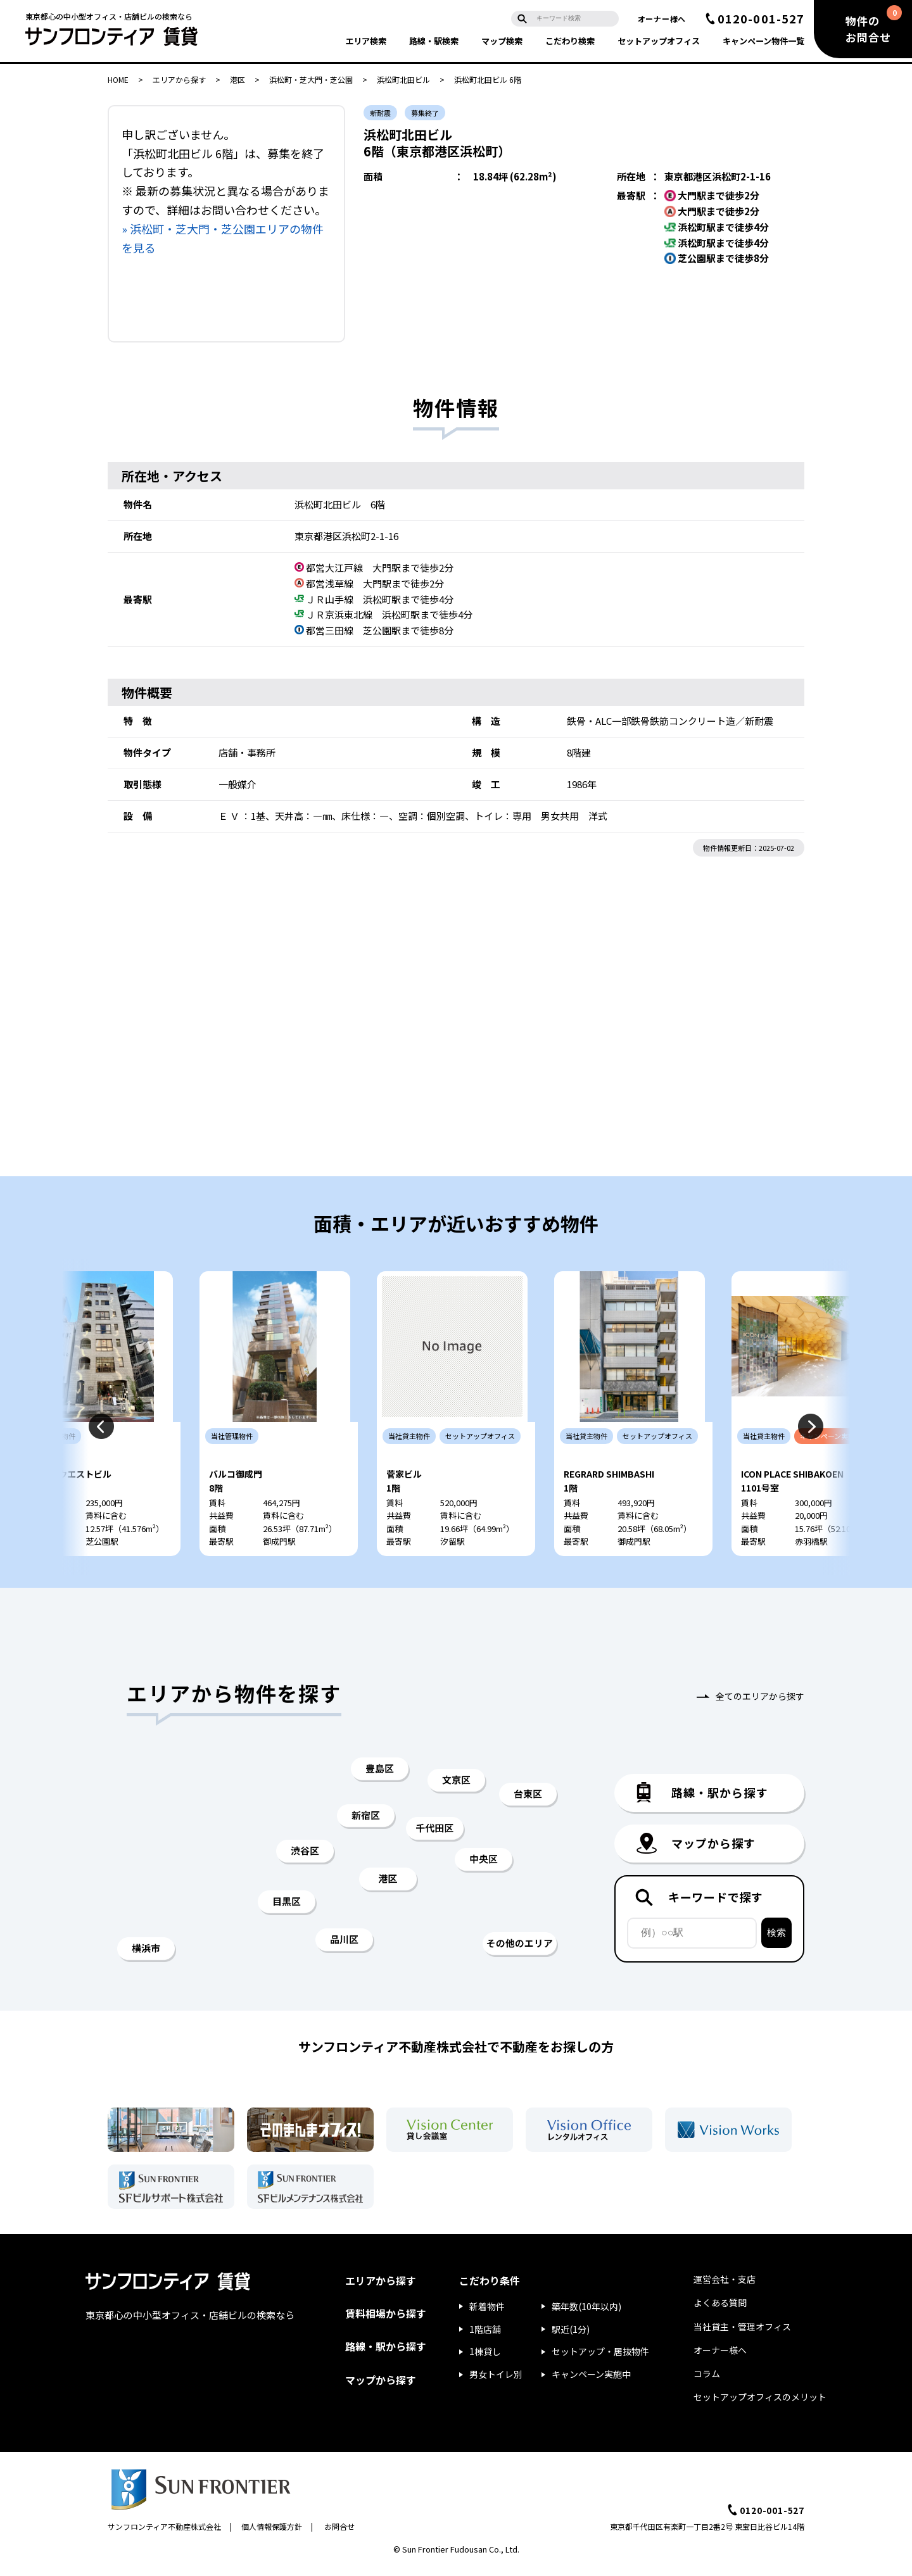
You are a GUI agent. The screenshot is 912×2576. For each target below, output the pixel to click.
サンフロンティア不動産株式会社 (164, 2534)
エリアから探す (179, 79)
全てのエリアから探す (760, 1703)
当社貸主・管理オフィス (742, 2333)
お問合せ (339, 2534)
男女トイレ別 (495, 2381)
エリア (365, 41)
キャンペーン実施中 (591, 2381)
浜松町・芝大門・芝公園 (311, 79)
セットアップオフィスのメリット (760, 2404)
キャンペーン (763, 41)
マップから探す (380, 2386)
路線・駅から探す (385, 2353)
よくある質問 (720, 2310)
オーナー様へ (662, 18)
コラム (707, 2381)
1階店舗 (485, 2336)
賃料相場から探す (385, 2320)
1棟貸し (485, 2359)
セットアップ (659, 41)
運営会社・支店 (725, 2286)
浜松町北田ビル (403, 79)
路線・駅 (434, 41)
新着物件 (487, 2313)
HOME (118, 79)
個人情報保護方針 (271, 2534)
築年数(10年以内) (586, 2313)
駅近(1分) (571, 2336)
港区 (237, 79)
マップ (501, 41)
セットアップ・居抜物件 (600, 2359)
